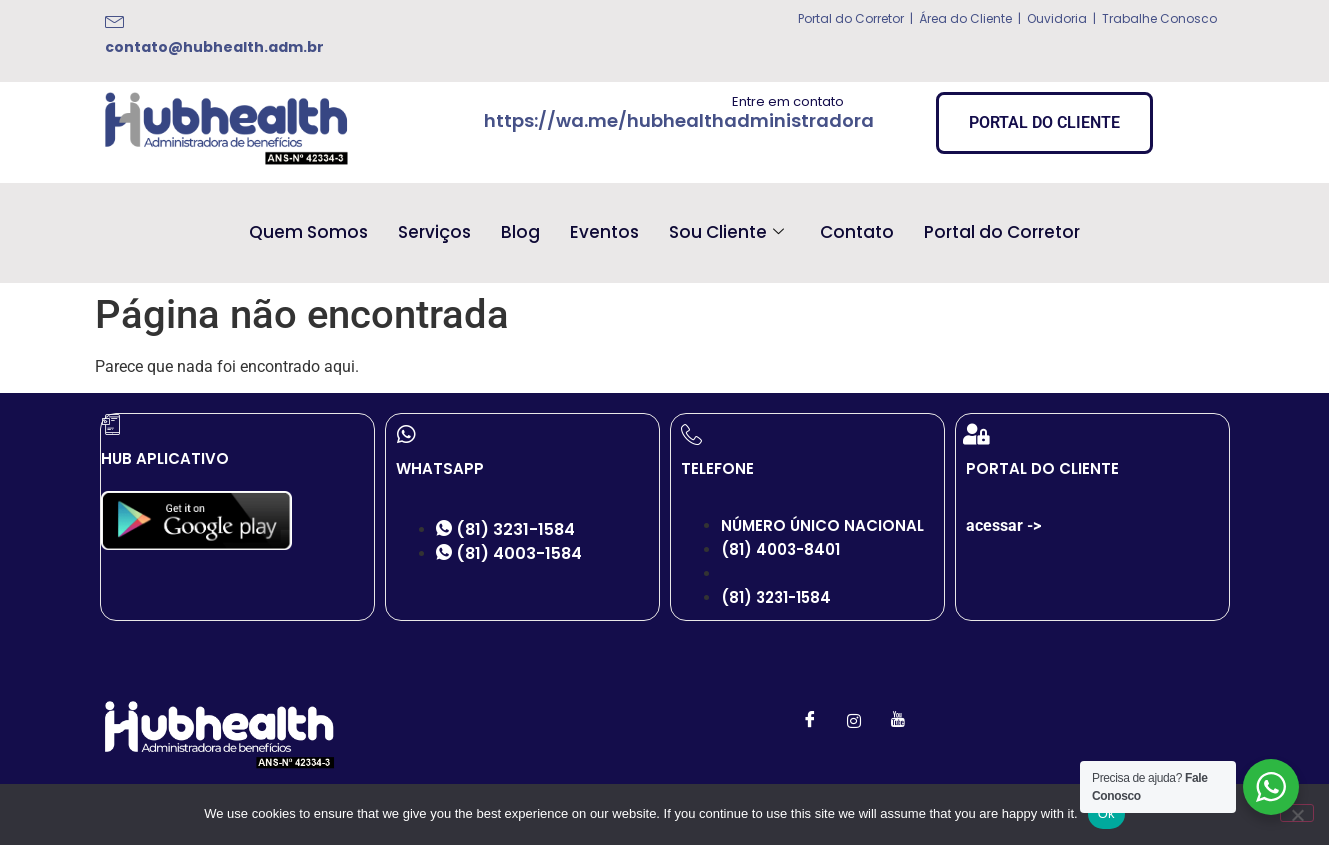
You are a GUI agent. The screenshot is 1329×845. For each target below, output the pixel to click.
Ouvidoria (1055, 18)
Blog (520, 232)
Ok (1106, 813)
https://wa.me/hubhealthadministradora (679, 120)
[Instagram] (854, 721)
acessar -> (1003, 525)
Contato (857, 232)
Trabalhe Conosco (1159, 18)
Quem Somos (308, 232)
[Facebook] (810, 721)
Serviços (434, 232)
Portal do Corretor (851, 18)
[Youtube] (898, 721)
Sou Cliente (726, 232)
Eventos (604, 232)
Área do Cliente (965, 18)
